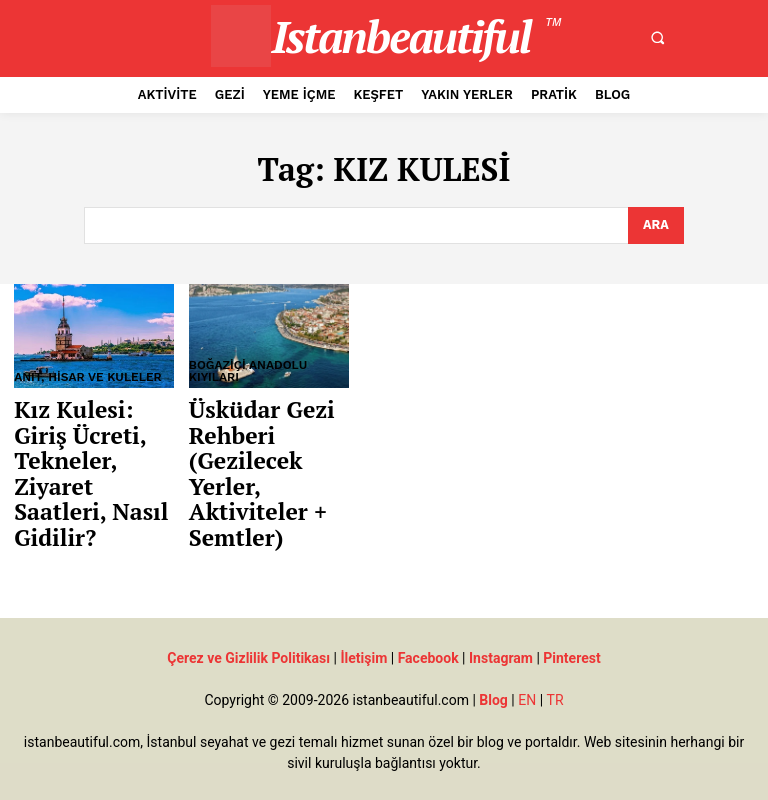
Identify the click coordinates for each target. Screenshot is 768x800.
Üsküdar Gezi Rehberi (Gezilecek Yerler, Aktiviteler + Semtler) (252, 461)
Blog (493, 678)
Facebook (428, 636)
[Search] (655, 225)
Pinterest (571, 636)
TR (555, 678)
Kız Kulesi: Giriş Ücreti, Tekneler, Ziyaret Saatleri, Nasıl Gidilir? (93, 439)
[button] (658, 38)
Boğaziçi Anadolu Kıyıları (248, 370)
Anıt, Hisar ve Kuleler (87, 376)
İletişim (363, 636)
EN (527, 678)
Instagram (501, 636)
